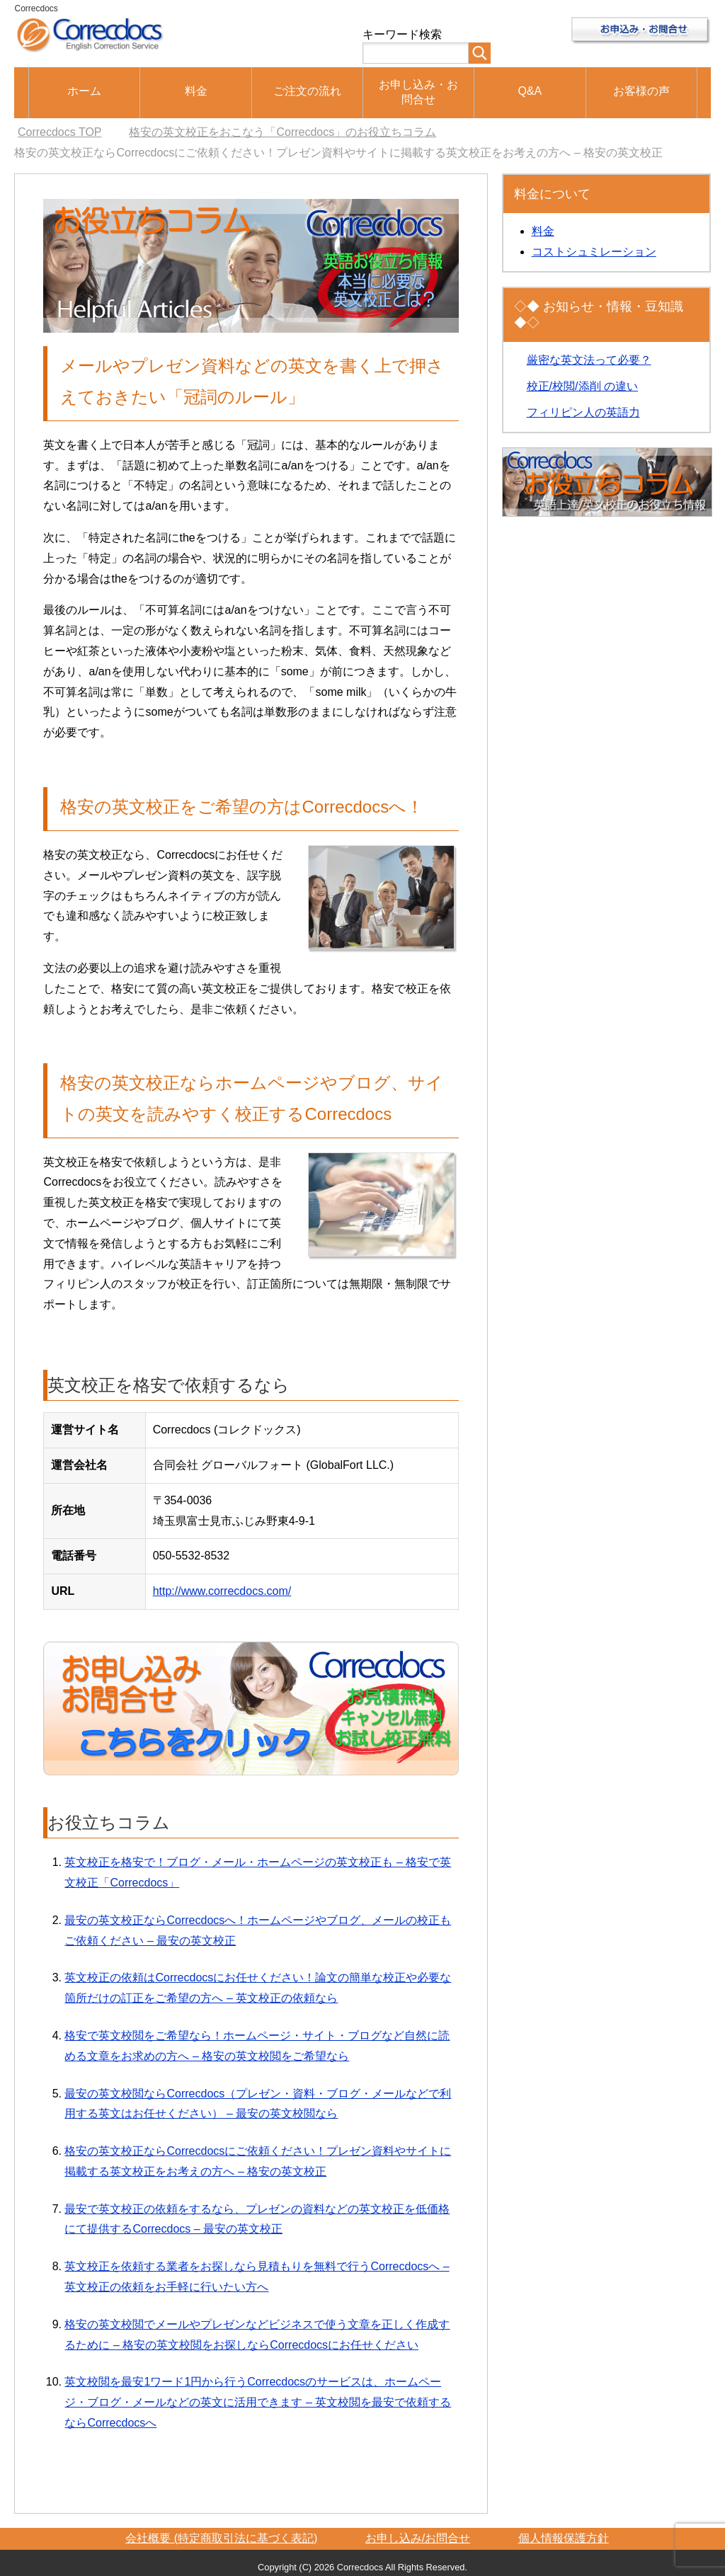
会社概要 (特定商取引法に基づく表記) (221, 2538)
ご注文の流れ (307, 91)
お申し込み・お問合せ (418, 92)
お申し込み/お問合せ (417, 2538)
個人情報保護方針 (563, 2538)
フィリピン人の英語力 (583, 412)
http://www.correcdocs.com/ (222, 1591)
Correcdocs (35, 8)
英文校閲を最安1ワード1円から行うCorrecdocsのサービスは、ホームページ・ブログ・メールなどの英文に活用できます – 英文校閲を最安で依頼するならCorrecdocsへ (257, 2402)
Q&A (530, 91)
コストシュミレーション (594, 252)
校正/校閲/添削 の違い (582, 386)
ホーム (84, 91)
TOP (60, 132)
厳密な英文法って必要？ (589, 360)
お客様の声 (641, 91)
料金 (196, 91)
